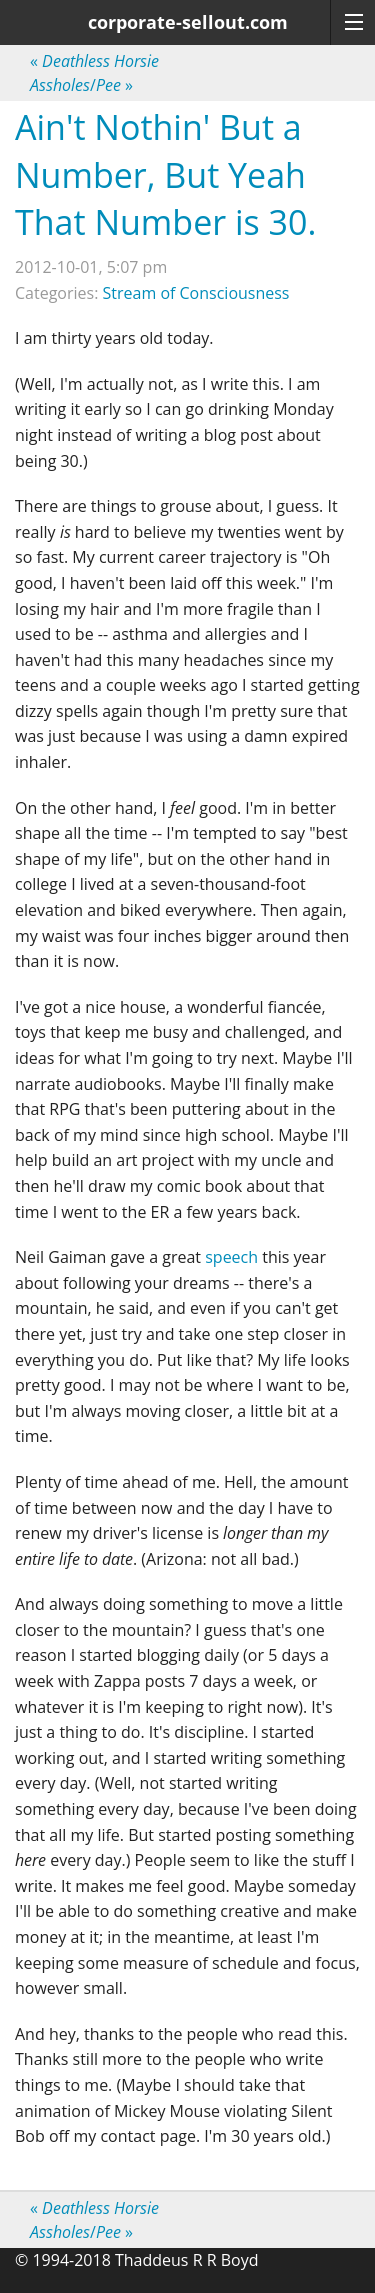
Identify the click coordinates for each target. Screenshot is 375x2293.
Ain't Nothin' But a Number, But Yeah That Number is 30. (165, 174)
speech (231, 1257)
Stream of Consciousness (196, 293)
